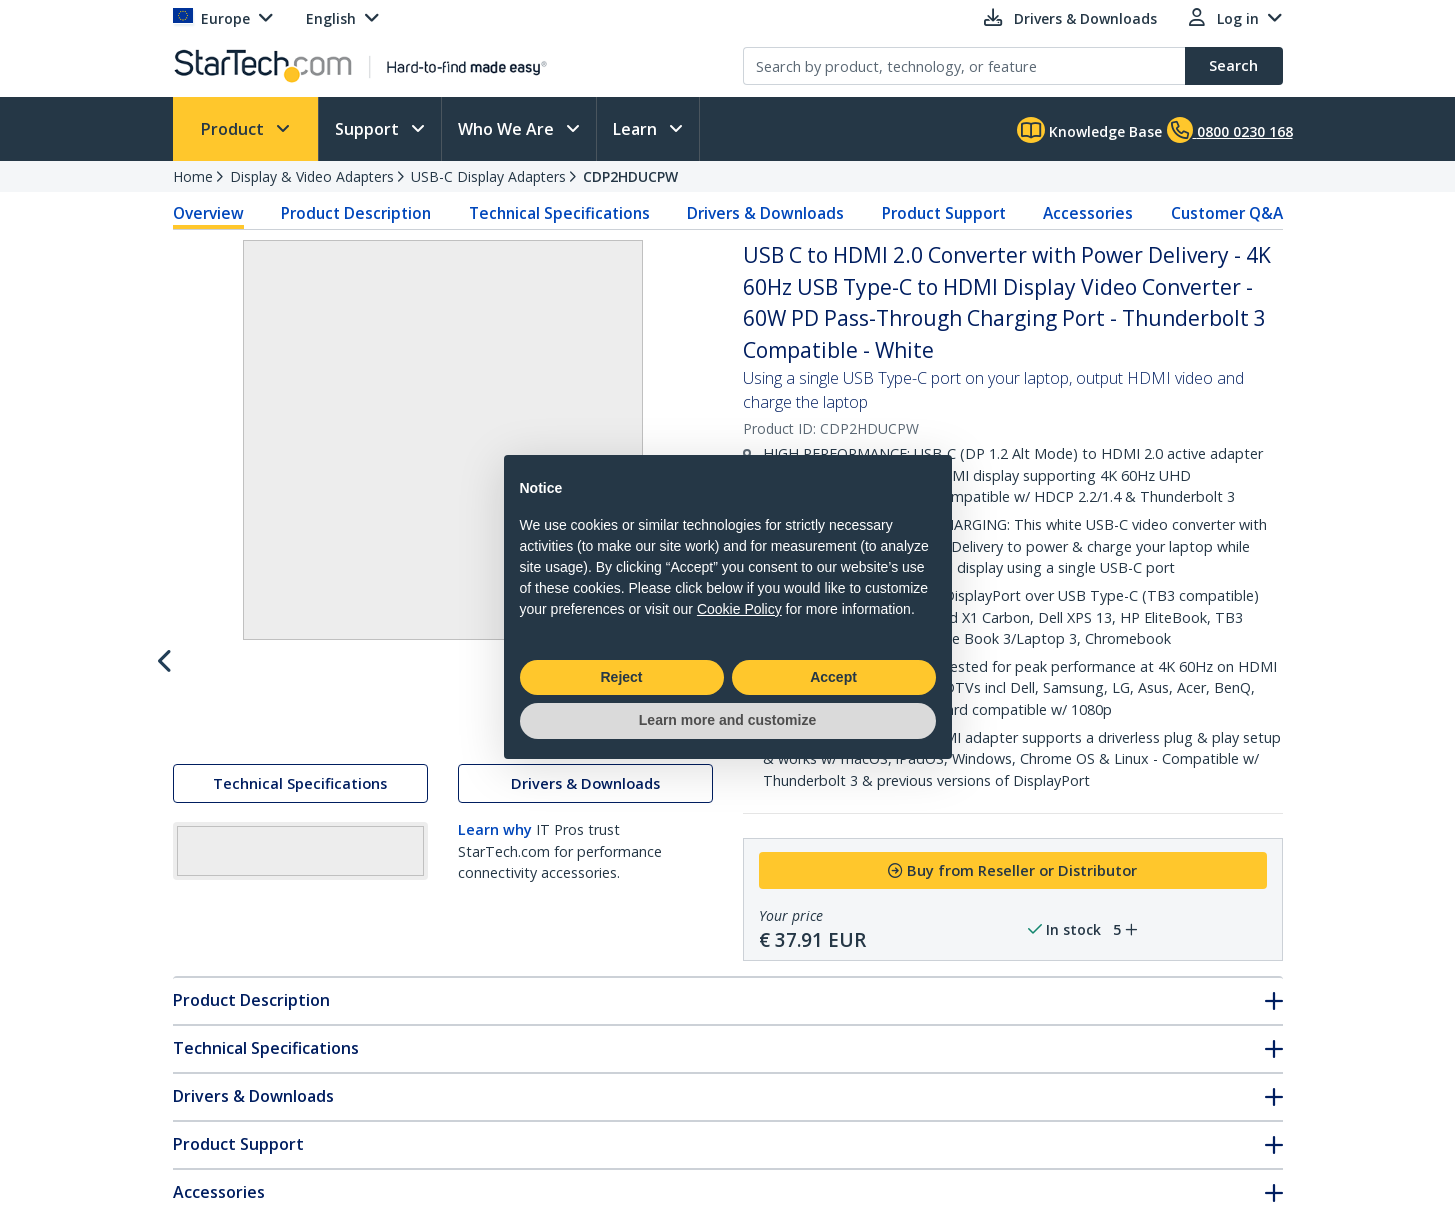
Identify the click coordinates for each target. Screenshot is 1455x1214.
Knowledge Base (1089, 130)
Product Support (944, 213)
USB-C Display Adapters (488, 176)
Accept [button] (833, 677)
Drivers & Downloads (765, 213)
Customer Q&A (1227, 213)
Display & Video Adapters (312, 176)
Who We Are (508, 129)
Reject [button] (621, 677)
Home (193, 176)
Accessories (1088, 213)
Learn (637, 129)
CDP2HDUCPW (630, 176)
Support (369, 129)
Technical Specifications (559, 213)
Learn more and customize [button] (727, 720)
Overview (208, 213)
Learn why (495, 1006)
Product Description (356, 213)
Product (234, 129)
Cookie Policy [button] (739, 609)
